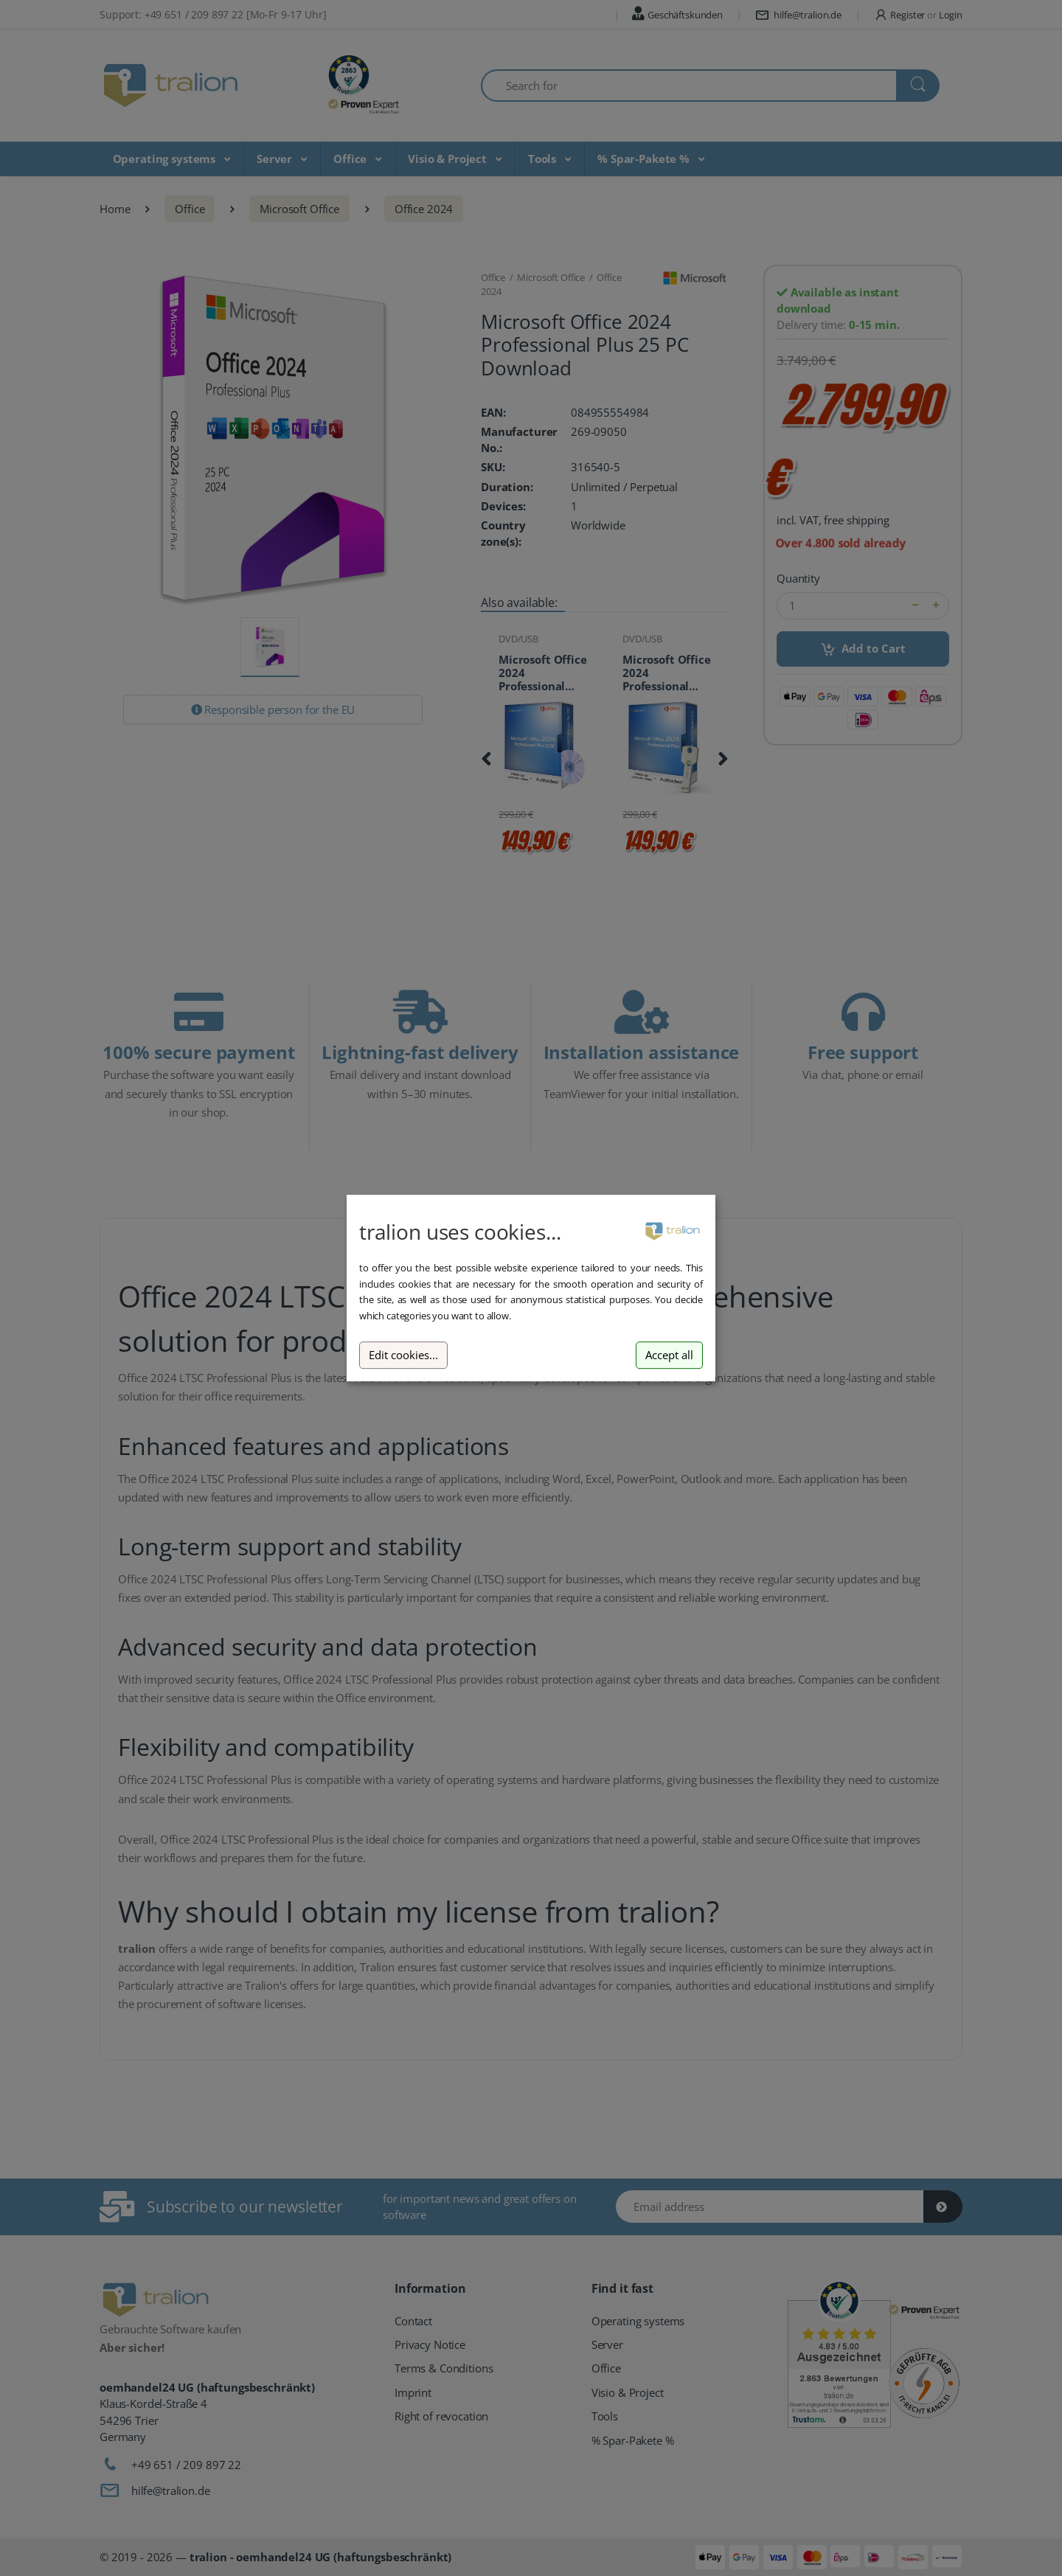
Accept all (669, 1355)
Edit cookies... (403, 1355)
